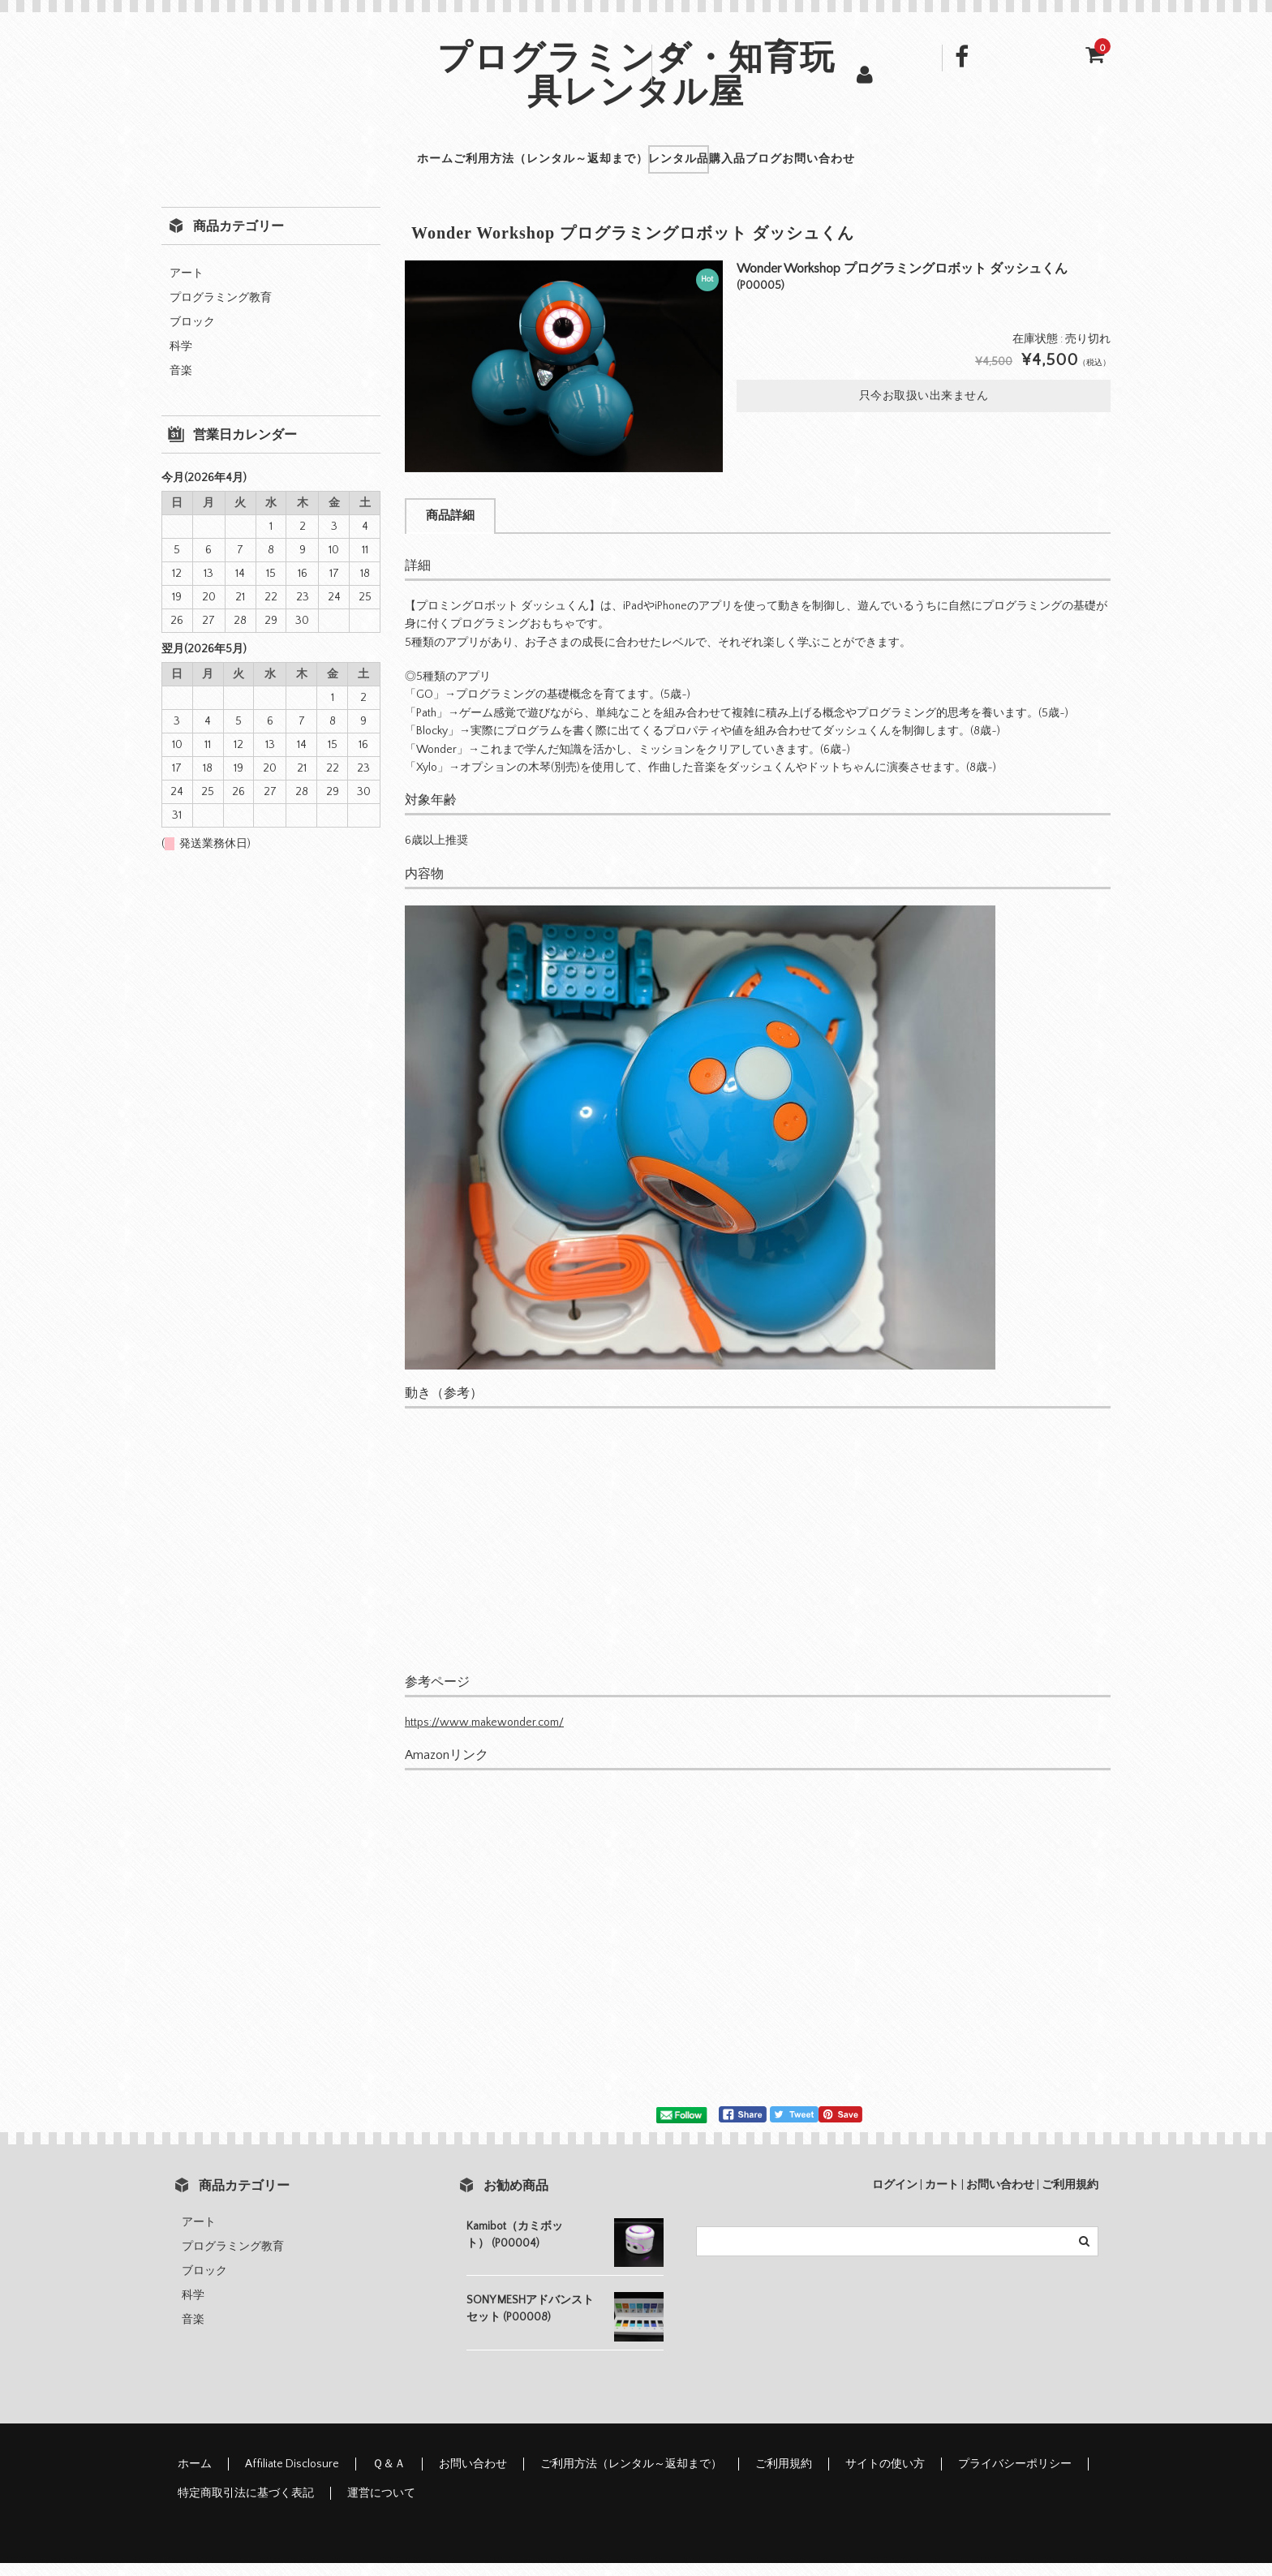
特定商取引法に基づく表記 (246, 2506)
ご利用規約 (1070, 2197)
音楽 (181, 383)
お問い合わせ (940, 165)
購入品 (759, 165)
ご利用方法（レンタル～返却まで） (481, 165)
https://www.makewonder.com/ (484, 1735)
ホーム (311, 165)
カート (942, 2197)
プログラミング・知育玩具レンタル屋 (636, 78)
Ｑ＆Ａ (389, 2477)
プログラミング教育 (221, 310)
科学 (181, 359)
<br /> (486, 1946)
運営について (381, 2506)
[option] (564, 379)
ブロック (192, 335)
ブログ (839, 165)
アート (187, 286)
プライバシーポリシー (1015, 2477)
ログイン (894, 2197)
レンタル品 (664, 165)
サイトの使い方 (885, 2477)
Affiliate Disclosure (292, 2477)
